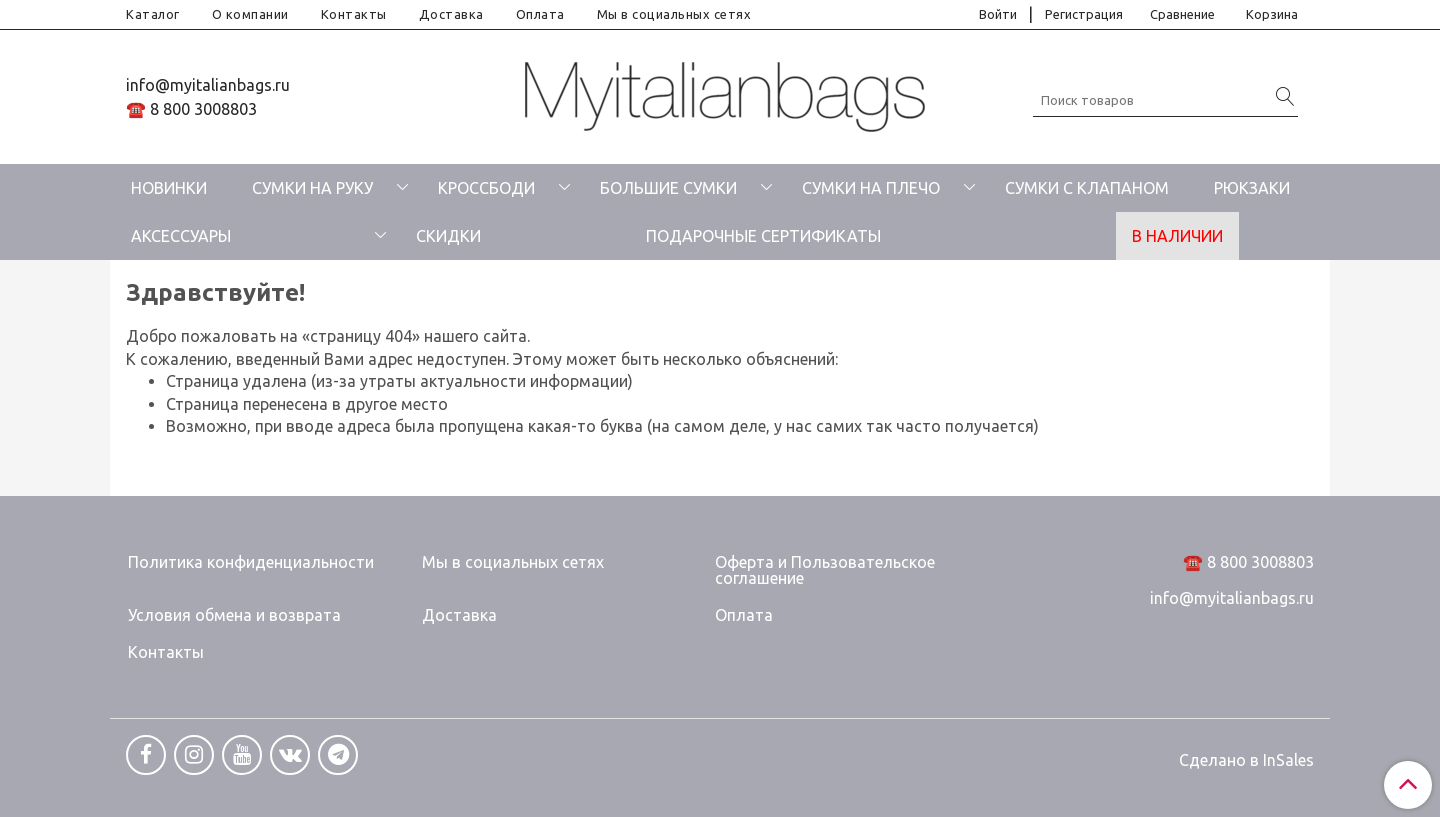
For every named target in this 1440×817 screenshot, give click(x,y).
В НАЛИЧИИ (1177, 236)
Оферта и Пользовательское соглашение (825, 570)
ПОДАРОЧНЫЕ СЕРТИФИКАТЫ (763, 236)
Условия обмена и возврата (234, 615)
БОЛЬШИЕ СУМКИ (668, 188)
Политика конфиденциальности (251, 562)
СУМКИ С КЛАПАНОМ (1087, 188)
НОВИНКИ (169, 188)
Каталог (153, 14)
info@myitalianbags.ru (208, 85)
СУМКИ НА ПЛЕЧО (871, 188)
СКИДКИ (448, 236)
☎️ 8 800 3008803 (191, 109)
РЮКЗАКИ (1252, 188)
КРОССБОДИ (486, 188)
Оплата (540, 14)
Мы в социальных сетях (674, 14)
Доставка (451, 14)
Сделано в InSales (1246, 760)
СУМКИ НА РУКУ (312, 188)
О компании (250, 14)
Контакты (354, 14)
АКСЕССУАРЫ (181, 236)
